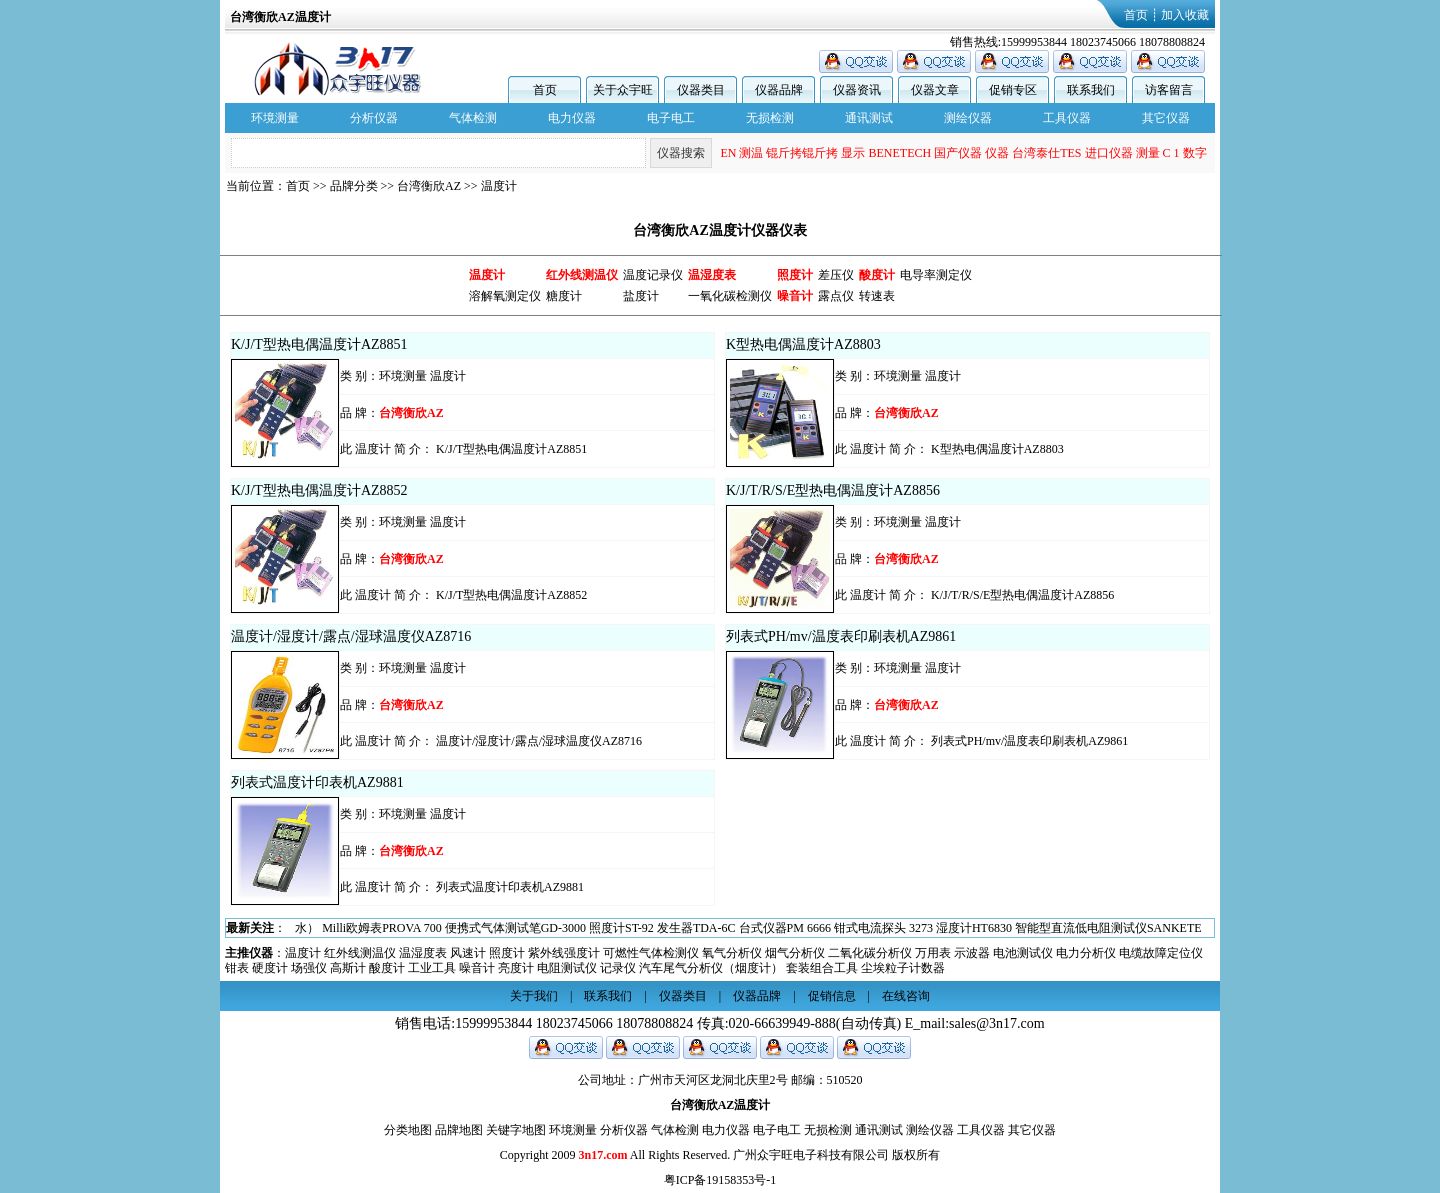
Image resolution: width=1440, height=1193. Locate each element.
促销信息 (832, 996)
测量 (1148, 153)
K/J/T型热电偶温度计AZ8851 (319, 344)
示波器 (972, 953)
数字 (1195, 153)
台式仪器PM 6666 (785, 928)
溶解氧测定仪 (505, 296)
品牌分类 (354, 186)
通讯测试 (869, 118)
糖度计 (564, 296)
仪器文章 (935, 90)
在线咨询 (906, 996)
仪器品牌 (779, 90)
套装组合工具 (822, 968)
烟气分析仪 (795, 953)
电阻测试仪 (567, 968)
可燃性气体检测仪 (651, 953)
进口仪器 (1109, 153)
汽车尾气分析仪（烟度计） (711, 968)
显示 (853, 153)
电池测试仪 (1023, 953)
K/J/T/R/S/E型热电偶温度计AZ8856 (833, 490)
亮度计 (516, 968)
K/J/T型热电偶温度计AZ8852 (319, 490)
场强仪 (309, 968)
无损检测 (770, 118)
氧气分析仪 (732, 953)
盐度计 (641, 296)
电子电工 (671, 118)
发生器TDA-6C (696, 928)
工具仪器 (1067, 118)
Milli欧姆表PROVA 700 (381, 928)
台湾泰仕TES (1046, 153)
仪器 (997, 153)
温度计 (499, 186)
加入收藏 (1185, 15)
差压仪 (836, 275)
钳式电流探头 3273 (883, 928)
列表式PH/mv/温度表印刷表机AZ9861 (841, 636)
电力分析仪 (1086, 953)
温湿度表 (423, 953)
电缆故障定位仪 (1161, 953)
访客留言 (1169, 90)
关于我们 (534, 996)
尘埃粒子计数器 (903, 968)
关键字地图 (516, 1130)
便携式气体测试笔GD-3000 (515, 928)
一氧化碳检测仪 (730, 296)
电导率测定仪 (936, 275)
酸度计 (387, 968)
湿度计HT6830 (974, 928)
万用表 (933, 953)
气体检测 (473, 118)
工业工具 (432, 968)
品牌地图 (459, 1130)
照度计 (507, 953)
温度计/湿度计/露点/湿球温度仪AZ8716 (351, 636)
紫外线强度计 (564, 953)
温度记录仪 (653, 275)
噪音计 (477, 968)
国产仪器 (958, 153)
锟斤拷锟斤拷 (802, 153)
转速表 (877, 296)
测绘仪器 (968, 118)
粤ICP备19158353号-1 (720, 1180)
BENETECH (899, 153)
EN (728, 153)
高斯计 (348, 968)
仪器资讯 (857, 90)
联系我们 (1091, 90)
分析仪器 (374, 118)
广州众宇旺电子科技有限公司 (811, 1155)
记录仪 (618, 968)
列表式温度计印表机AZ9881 (317, 782)
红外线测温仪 (360, 953)
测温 (751, 153)
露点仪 (836, 296)
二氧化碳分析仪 (870, 953)
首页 (1136, 15)
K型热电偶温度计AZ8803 (803, 344)
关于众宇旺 (623, 90)
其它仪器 (1166, 118)
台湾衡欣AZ (429, 186)
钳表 (237, 968)
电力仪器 (572, 118)
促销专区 (1013, 90)
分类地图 (408, 1130)
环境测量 (275, 118)
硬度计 (270, 968)
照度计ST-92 (621, 928)
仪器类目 (701, 90)
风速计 (468, 953)
